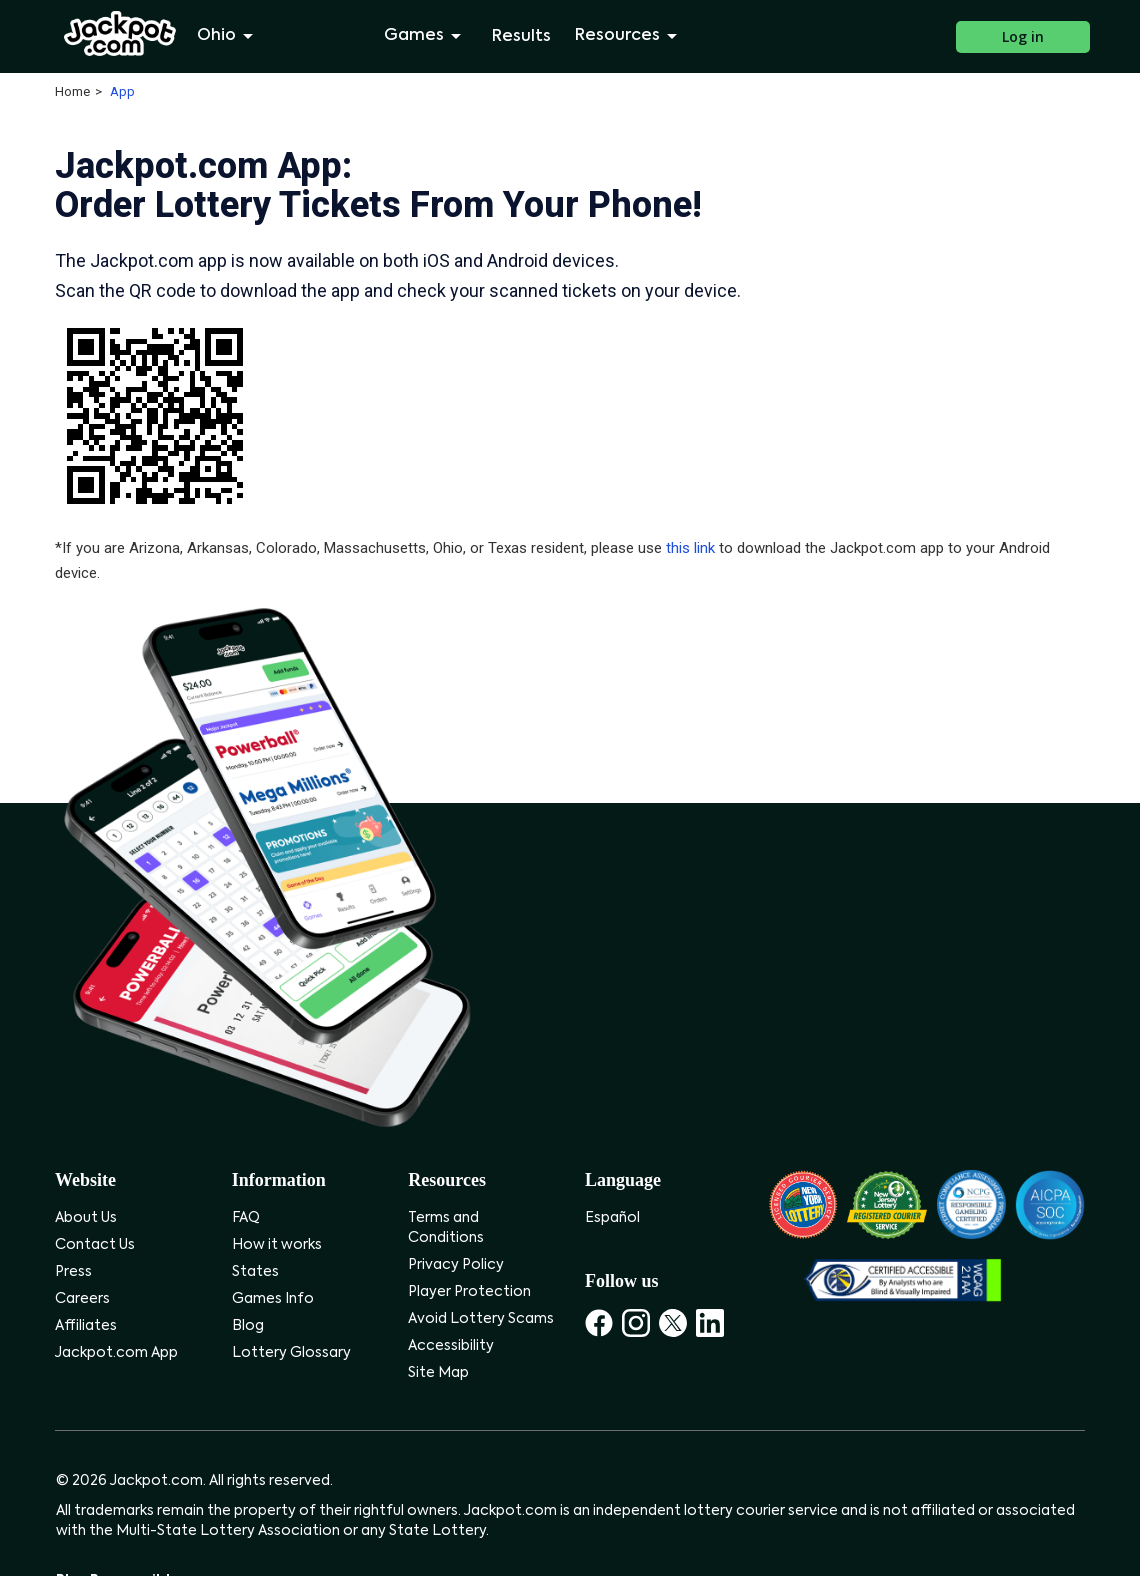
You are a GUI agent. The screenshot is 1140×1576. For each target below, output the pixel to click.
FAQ (246, 1218)
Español (612, 1218)
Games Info (273, 1299)
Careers (82, 1299)
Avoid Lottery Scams (481, 1319)
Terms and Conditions (446, 1228)
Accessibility (451, 1346)
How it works (277, 1245)
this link (690, 548)
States (255, 1272)
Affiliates (86, 1326)
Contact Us (95, 1245)
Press (73, 1272)
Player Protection (469, 1292)
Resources (629, 36)
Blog (248, 1326)
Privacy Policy (456, 1265)
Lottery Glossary (291, 1353)
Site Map (438, 1373)
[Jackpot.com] (120, 34)
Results (521, 37)
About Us (86, 1218)
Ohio (228, 36)
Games (426, 36)
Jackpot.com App (116, 1353)
